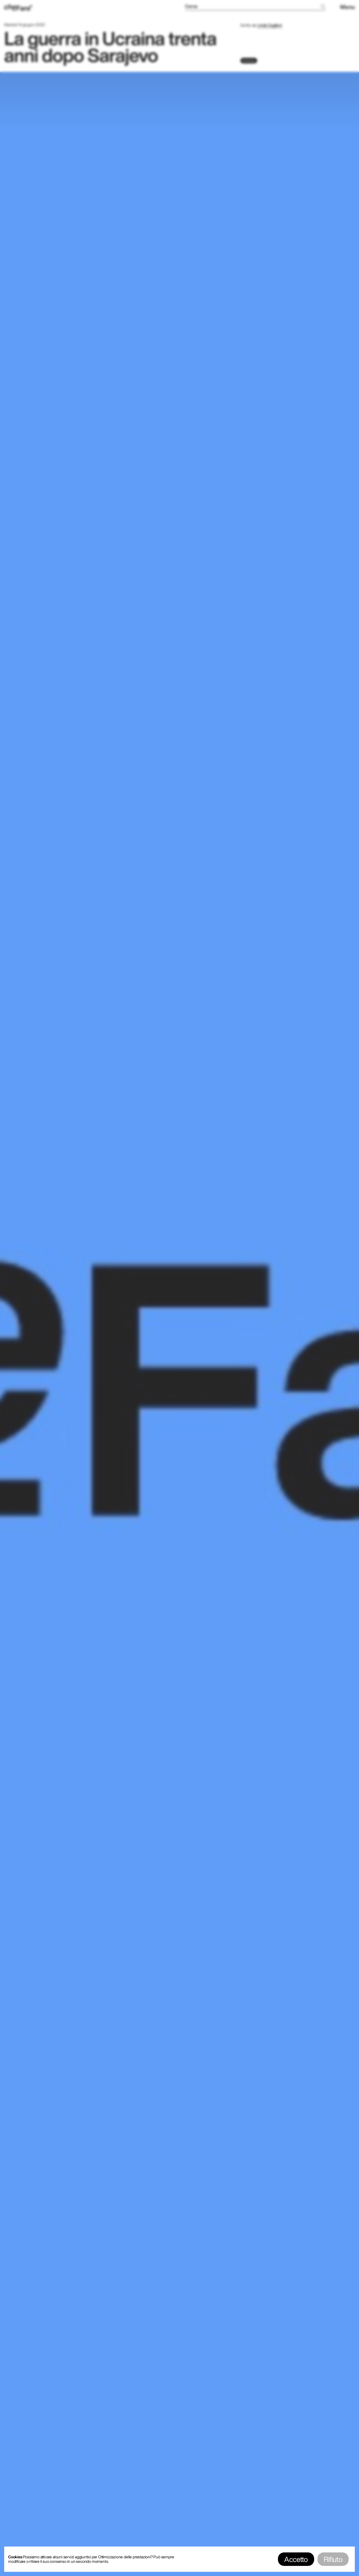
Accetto (296, 2559)
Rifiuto (333, 2559)
